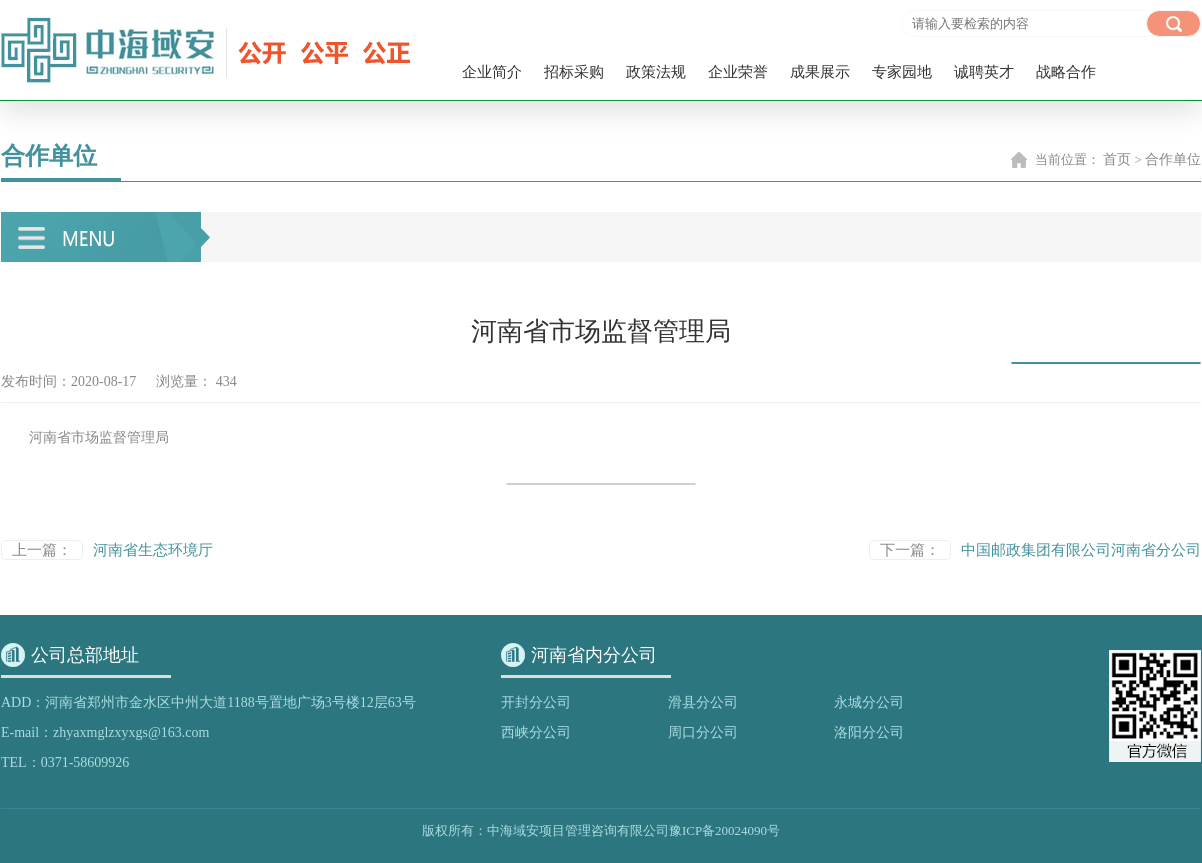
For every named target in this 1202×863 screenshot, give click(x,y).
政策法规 (656, 72)
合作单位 (1173, 159)
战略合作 (1066, 72)
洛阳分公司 (869, 732)
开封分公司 (536, 702)
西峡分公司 (536, 732)
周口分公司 (703, 732)
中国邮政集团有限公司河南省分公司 (1081, 550)
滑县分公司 (703, 702)
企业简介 (492, 72)
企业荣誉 (738, 72)
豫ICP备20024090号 (724, 830)
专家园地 (902, 72)
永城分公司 (869, 702)
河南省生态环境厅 (153, 550)
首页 (1117, 159)
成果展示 (820, 72)
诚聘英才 (984, 72)
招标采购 (574, 72)
